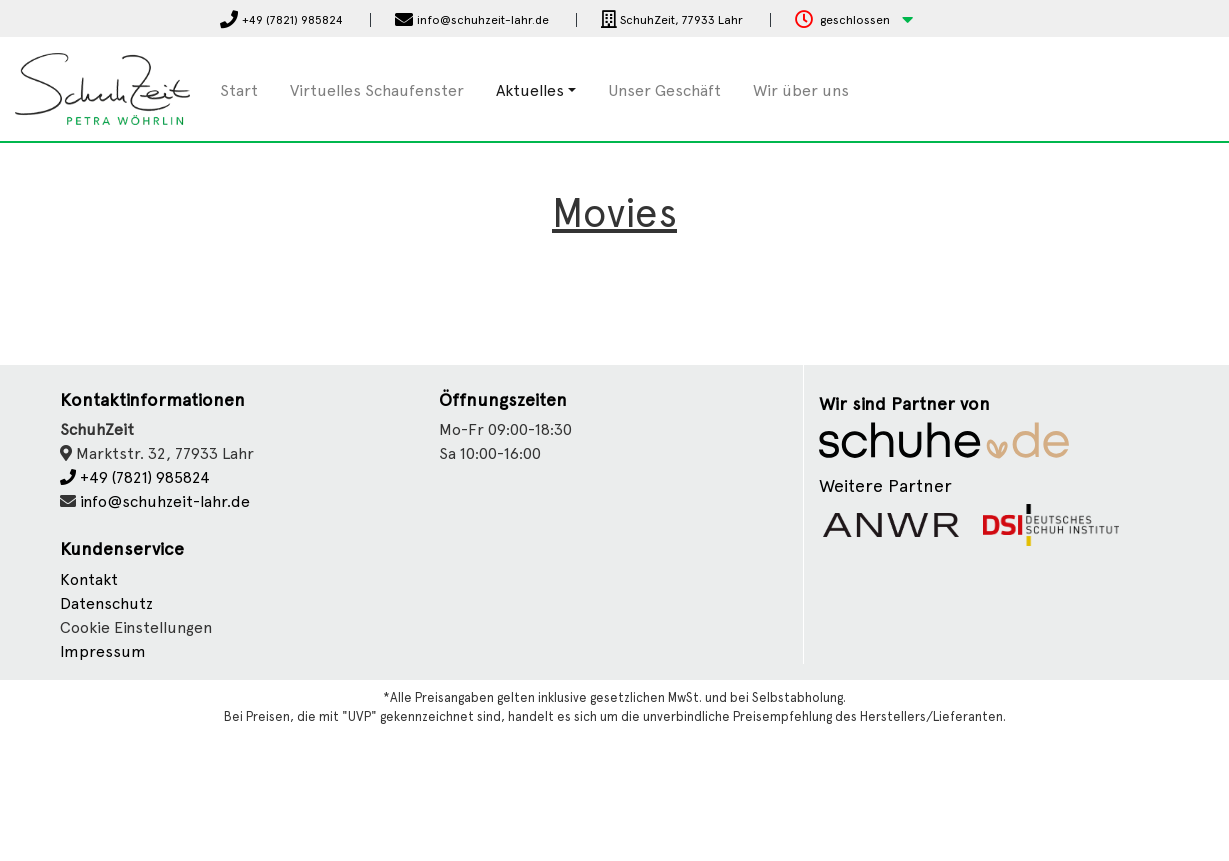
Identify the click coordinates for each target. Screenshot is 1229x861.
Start (239, 90)
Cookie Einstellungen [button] (136, 627)
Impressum (103, 651)
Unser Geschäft (664, 90)
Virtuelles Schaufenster (377, 90)
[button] (854, 20)
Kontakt (89, 579)
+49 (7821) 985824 (135, 477)
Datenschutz (106, 603)
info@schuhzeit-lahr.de (165, 501)
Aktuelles (530, 90)
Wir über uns (801, 90)
